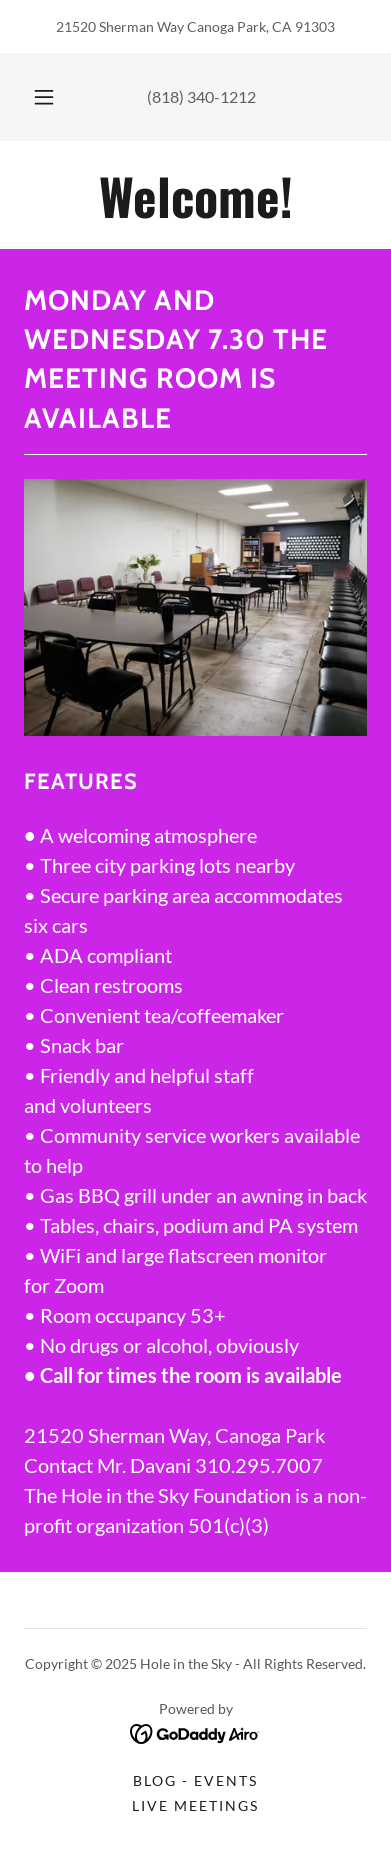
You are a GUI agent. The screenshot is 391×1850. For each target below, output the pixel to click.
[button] (44, 97)
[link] (195, 195)
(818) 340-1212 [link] (201, 96)
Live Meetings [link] (195, 1805)
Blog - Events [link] (195, 1780)
